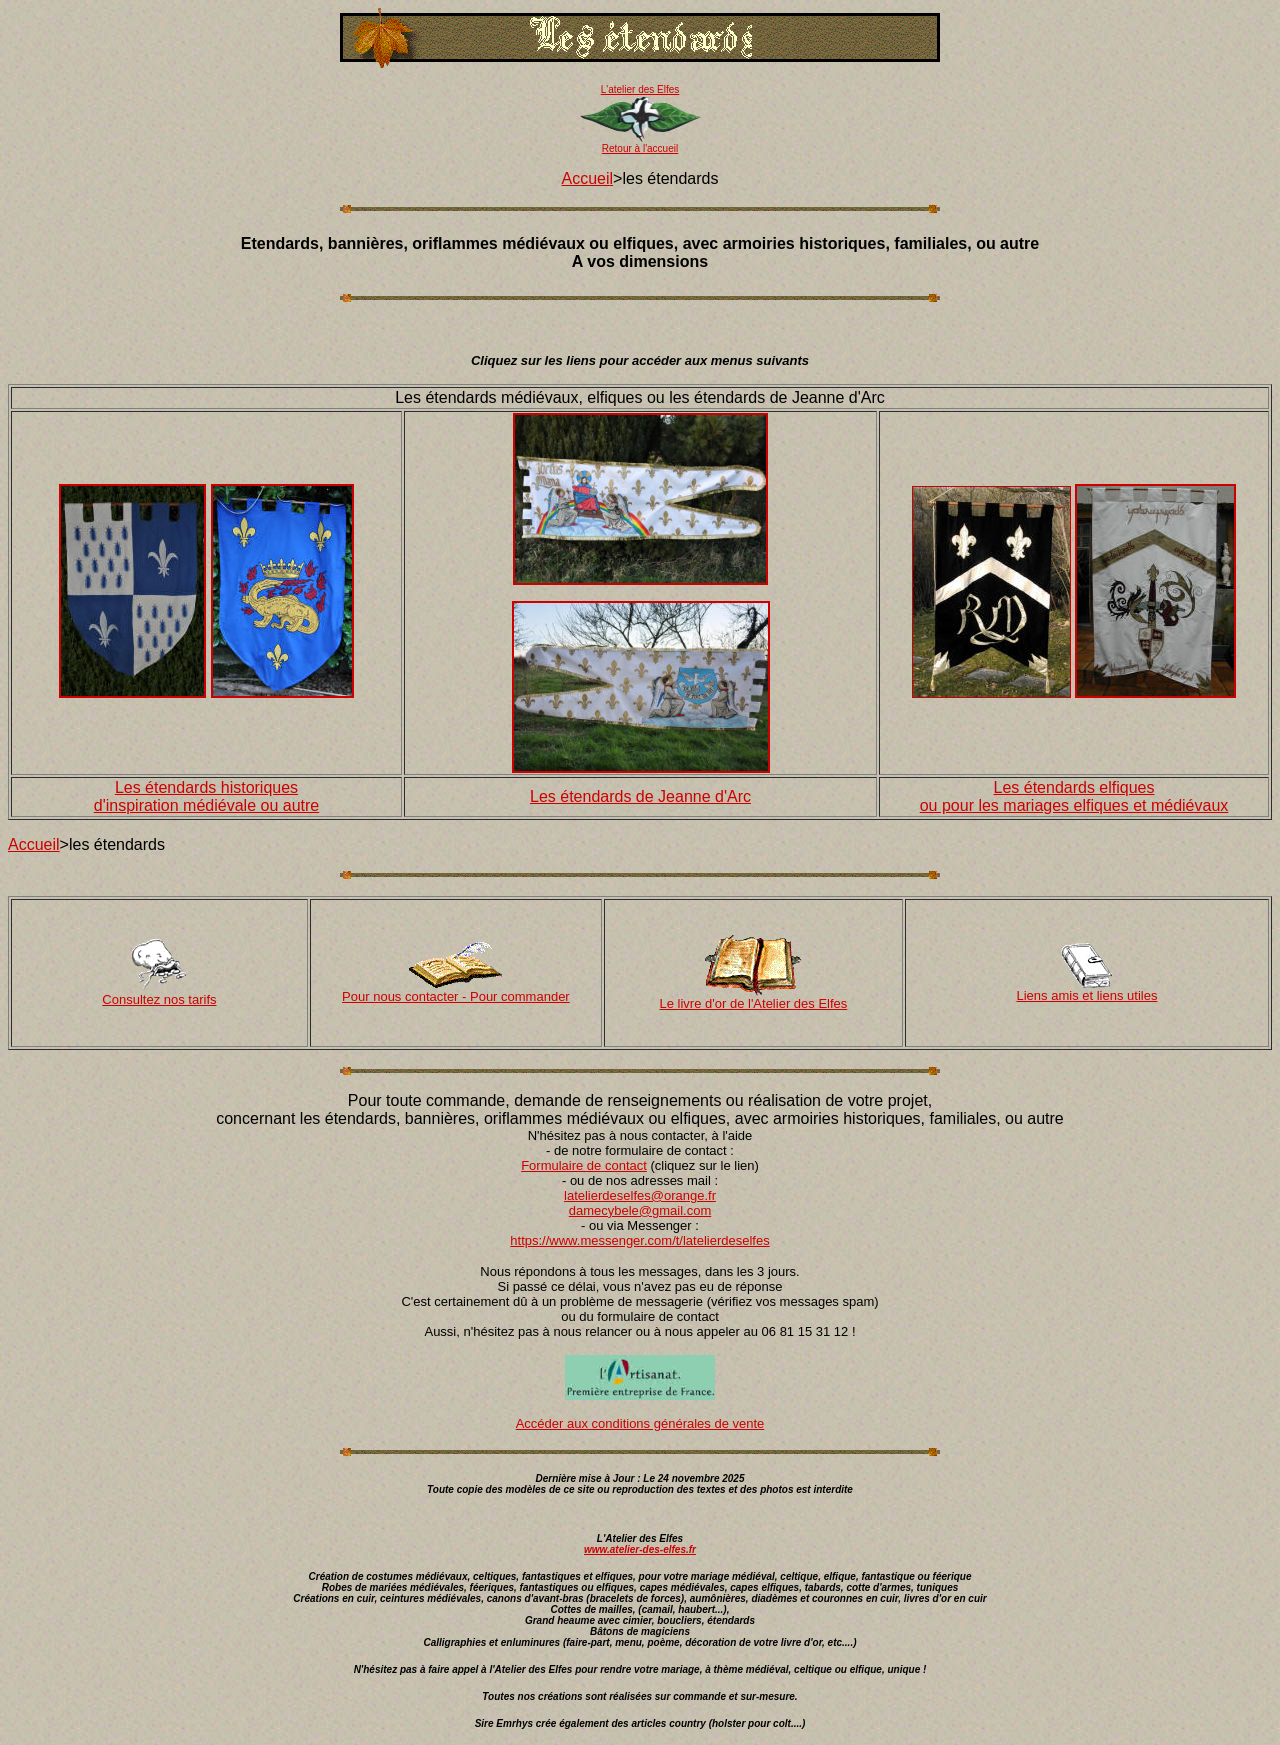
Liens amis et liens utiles (1087, 995)
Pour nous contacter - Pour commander (456, 996)
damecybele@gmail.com (640, 1210)
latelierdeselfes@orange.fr (640, 1195)
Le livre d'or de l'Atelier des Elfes (754, 1003)
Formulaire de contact (584, 1165)
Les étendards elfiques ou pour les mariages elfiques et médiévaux (1074, 796)
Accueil (588, 178)
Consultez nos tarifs (159, 999)
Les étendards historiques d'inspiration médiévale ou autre (206, 796)
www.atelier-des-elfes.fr (640, 1549)
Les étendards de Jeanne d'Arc (640, 796)
